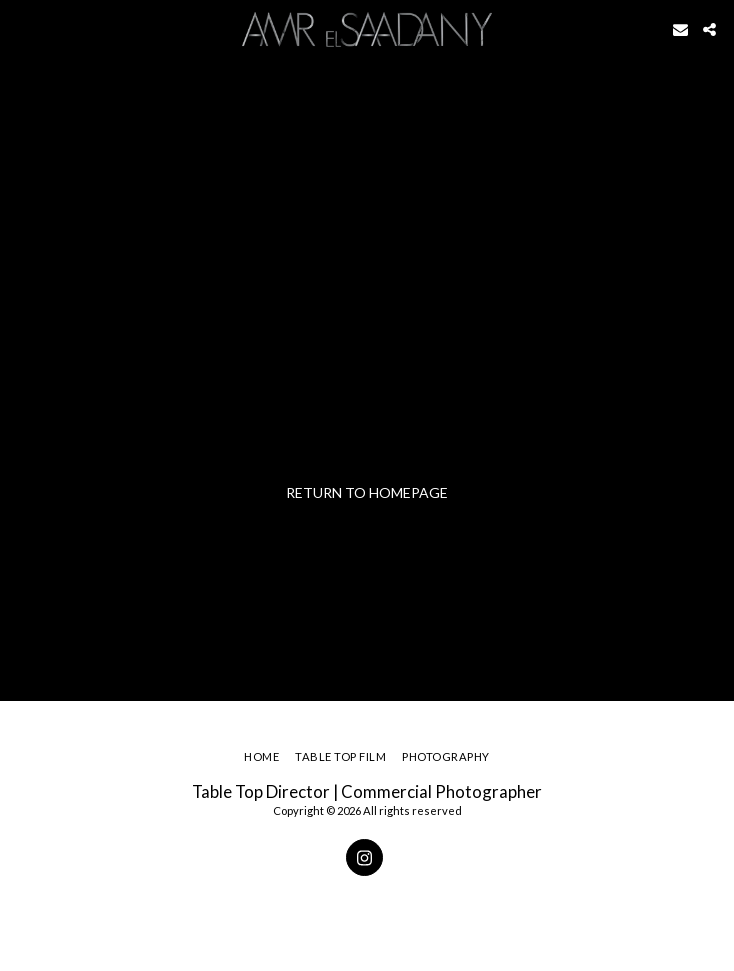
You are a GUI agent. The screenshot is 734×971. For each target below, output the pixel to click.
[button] (22, 29)
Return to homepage (367, 492)
